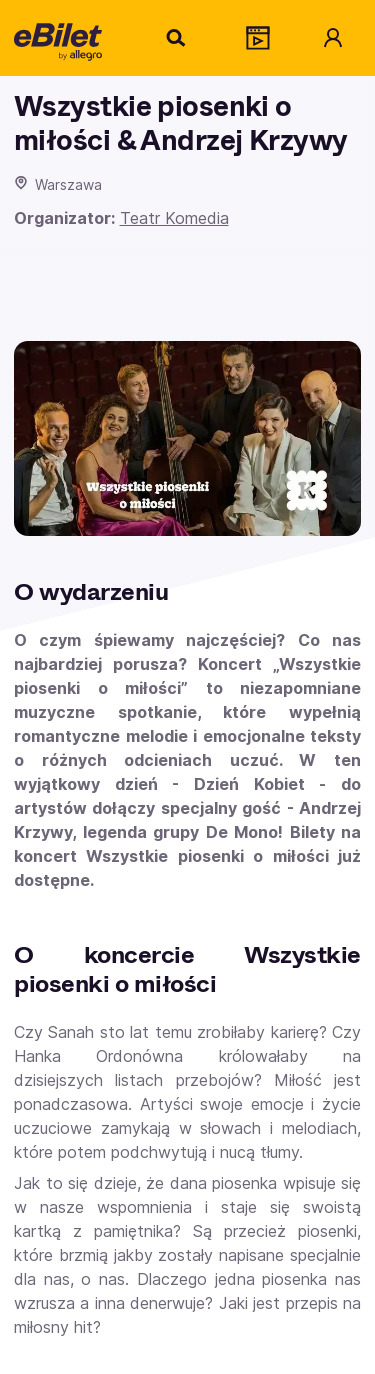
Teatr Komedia (174, 218)
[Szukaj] (177, 38)
